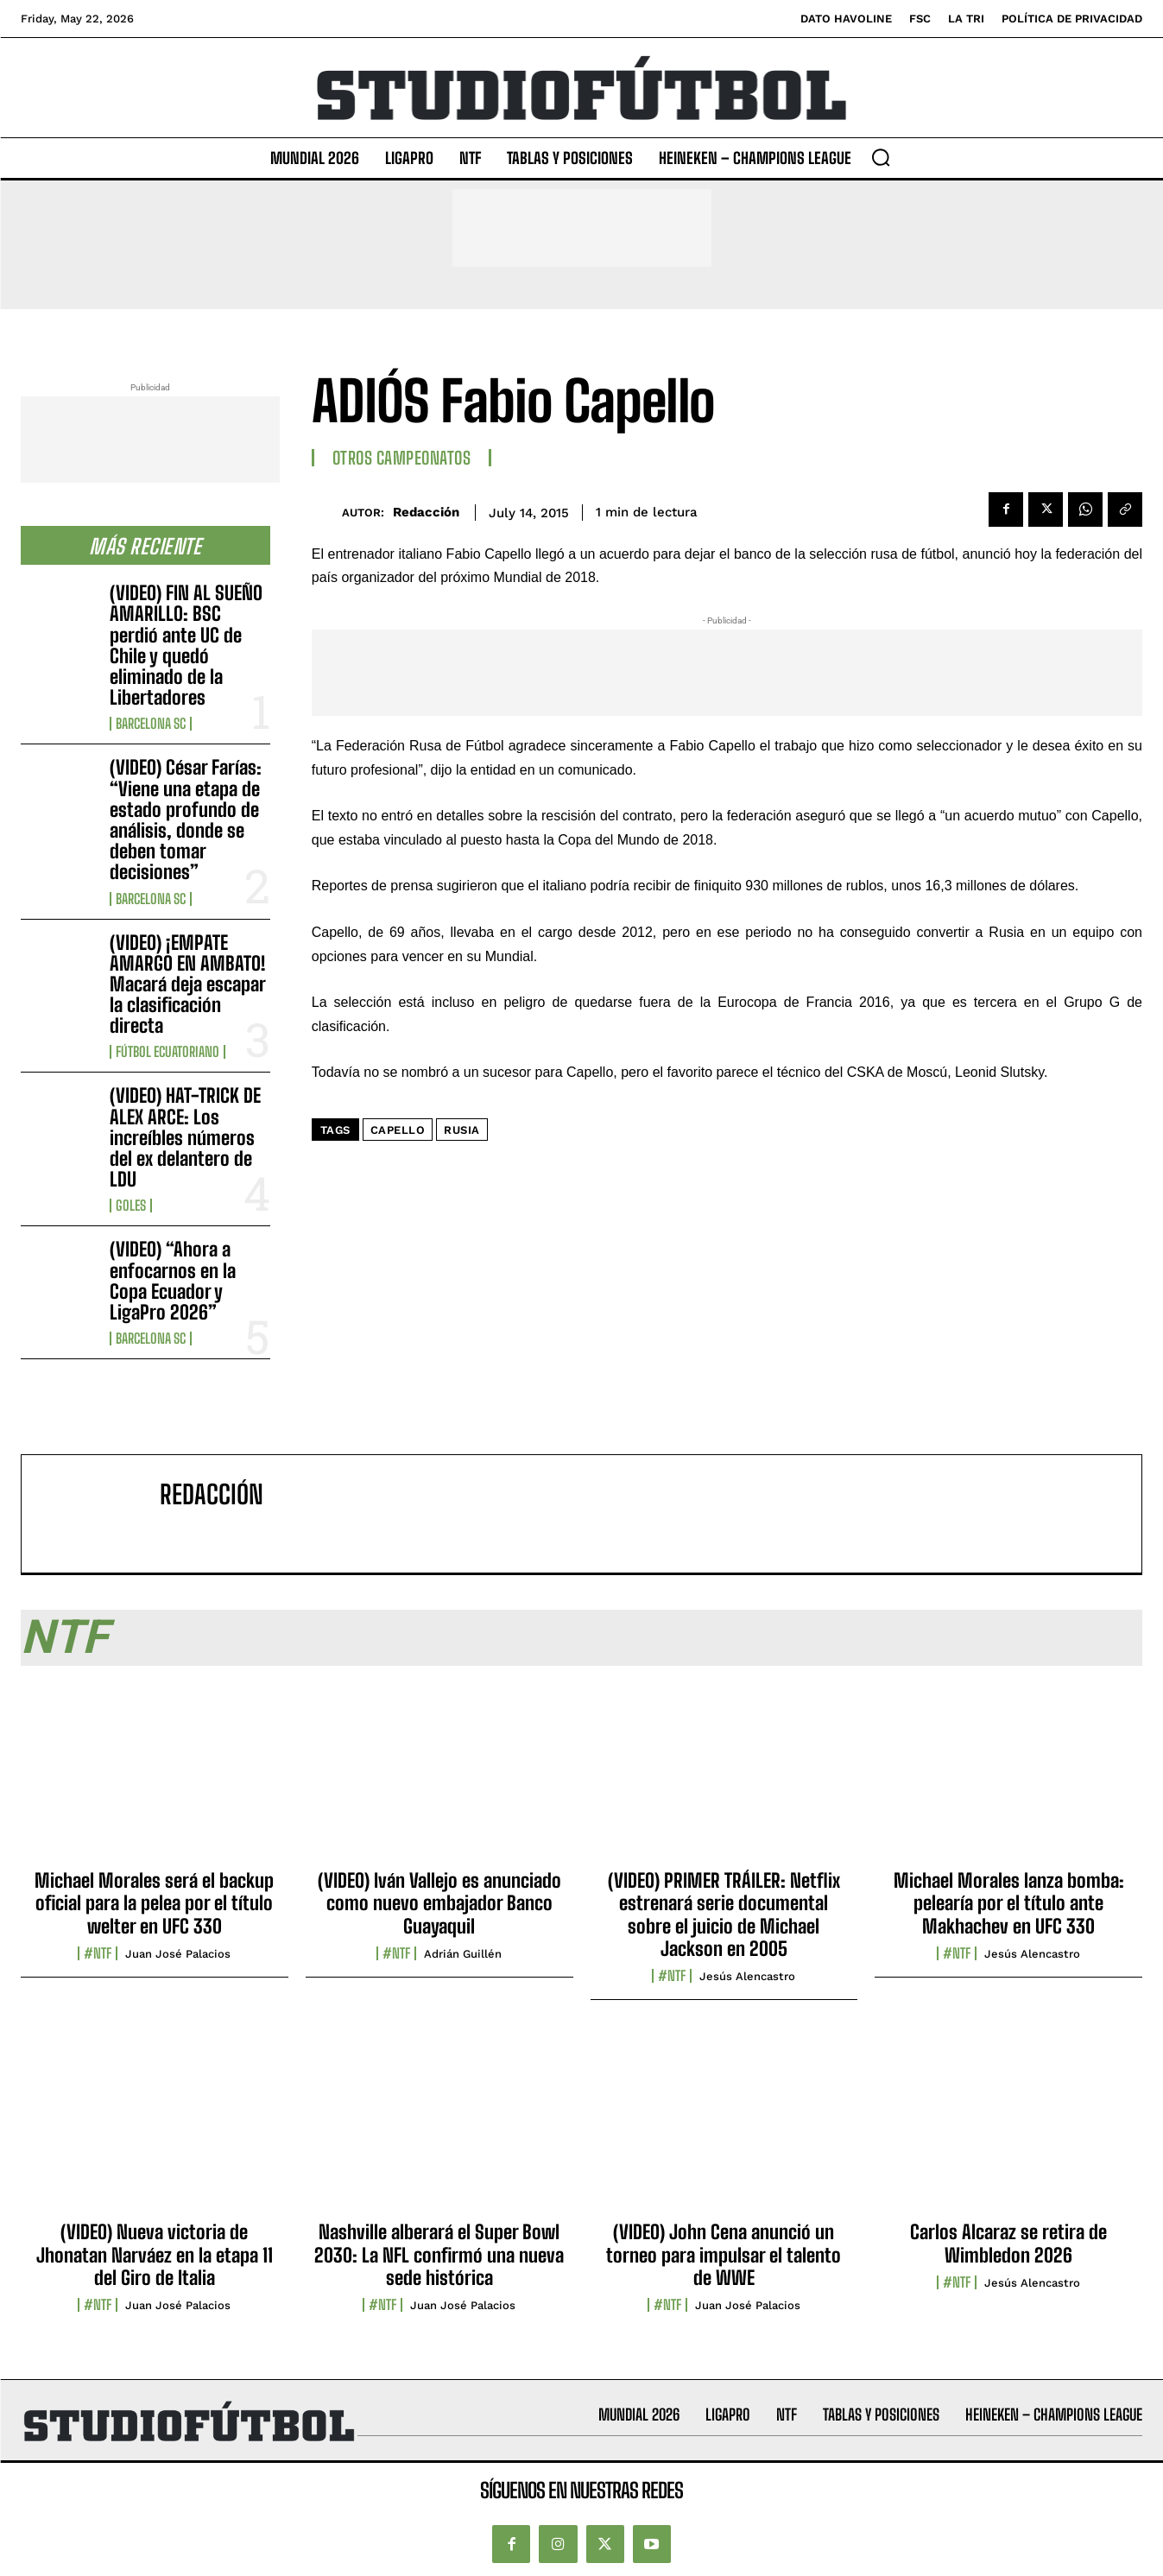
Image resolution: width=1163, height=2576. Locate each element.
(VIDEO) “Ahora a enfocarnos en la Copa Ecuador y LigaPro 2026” (173, 1280)
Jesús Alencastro (747, 1976)
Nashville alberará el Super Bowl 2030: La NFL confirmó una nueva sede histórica (439, 2254)
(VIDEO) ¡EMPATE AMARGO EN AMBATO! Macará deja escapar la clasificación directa (188, 984)
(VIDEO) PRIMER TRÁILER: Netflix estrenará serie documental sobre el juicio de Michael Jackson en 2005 (724, 1914)
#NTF (97, 1953)
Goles (131, 1205)
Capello (398, 1129)
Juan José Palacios (178, 1953)
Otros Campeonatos (401, 457)
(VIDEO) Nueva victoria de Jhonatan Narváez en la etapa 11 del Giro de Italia (154, 2254)
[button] (880, 157)
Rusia (462, 1129)
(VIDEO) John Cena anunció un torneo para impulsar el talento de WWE (723, 2254)
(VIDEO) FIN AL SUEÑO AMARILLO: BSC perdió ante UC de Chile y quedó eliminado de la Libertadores (186, 645)
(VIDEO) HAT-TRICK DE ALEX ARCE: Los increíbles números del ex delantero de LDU (185, 1137)
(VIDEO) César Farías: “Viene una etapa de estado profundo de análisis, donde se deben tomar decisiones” (186, 819)
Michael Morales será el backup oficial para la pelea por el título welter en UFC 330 (154, 1903)
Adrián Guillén (463, 1953)
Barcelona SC (151, 724)
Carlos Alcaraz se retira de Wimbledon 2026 (1008, 2243)
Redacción (426, 512)
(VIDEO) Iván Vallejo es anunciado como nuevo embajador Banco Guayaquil (439, 1903)
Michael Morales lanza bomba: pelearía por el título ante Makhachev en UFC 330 (1009, 1903)
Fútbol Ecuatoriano (167, 1052)
